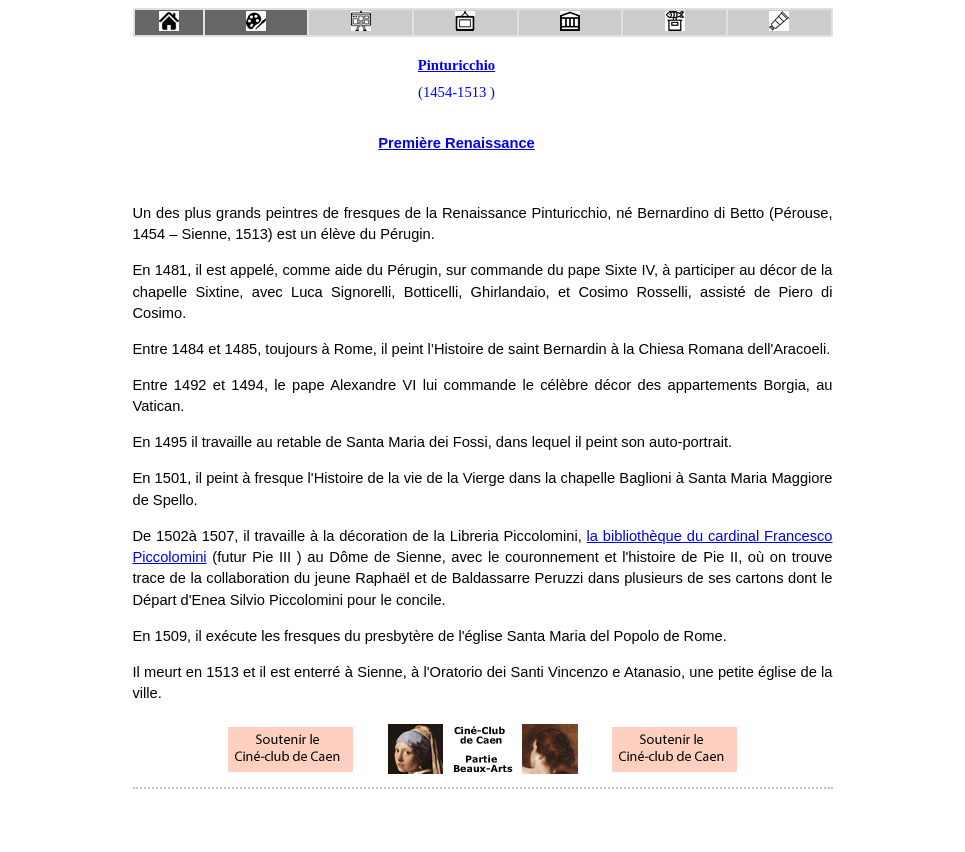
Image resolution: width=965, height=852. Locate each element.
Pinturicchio (456, 65)
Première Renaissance (456, 143)
